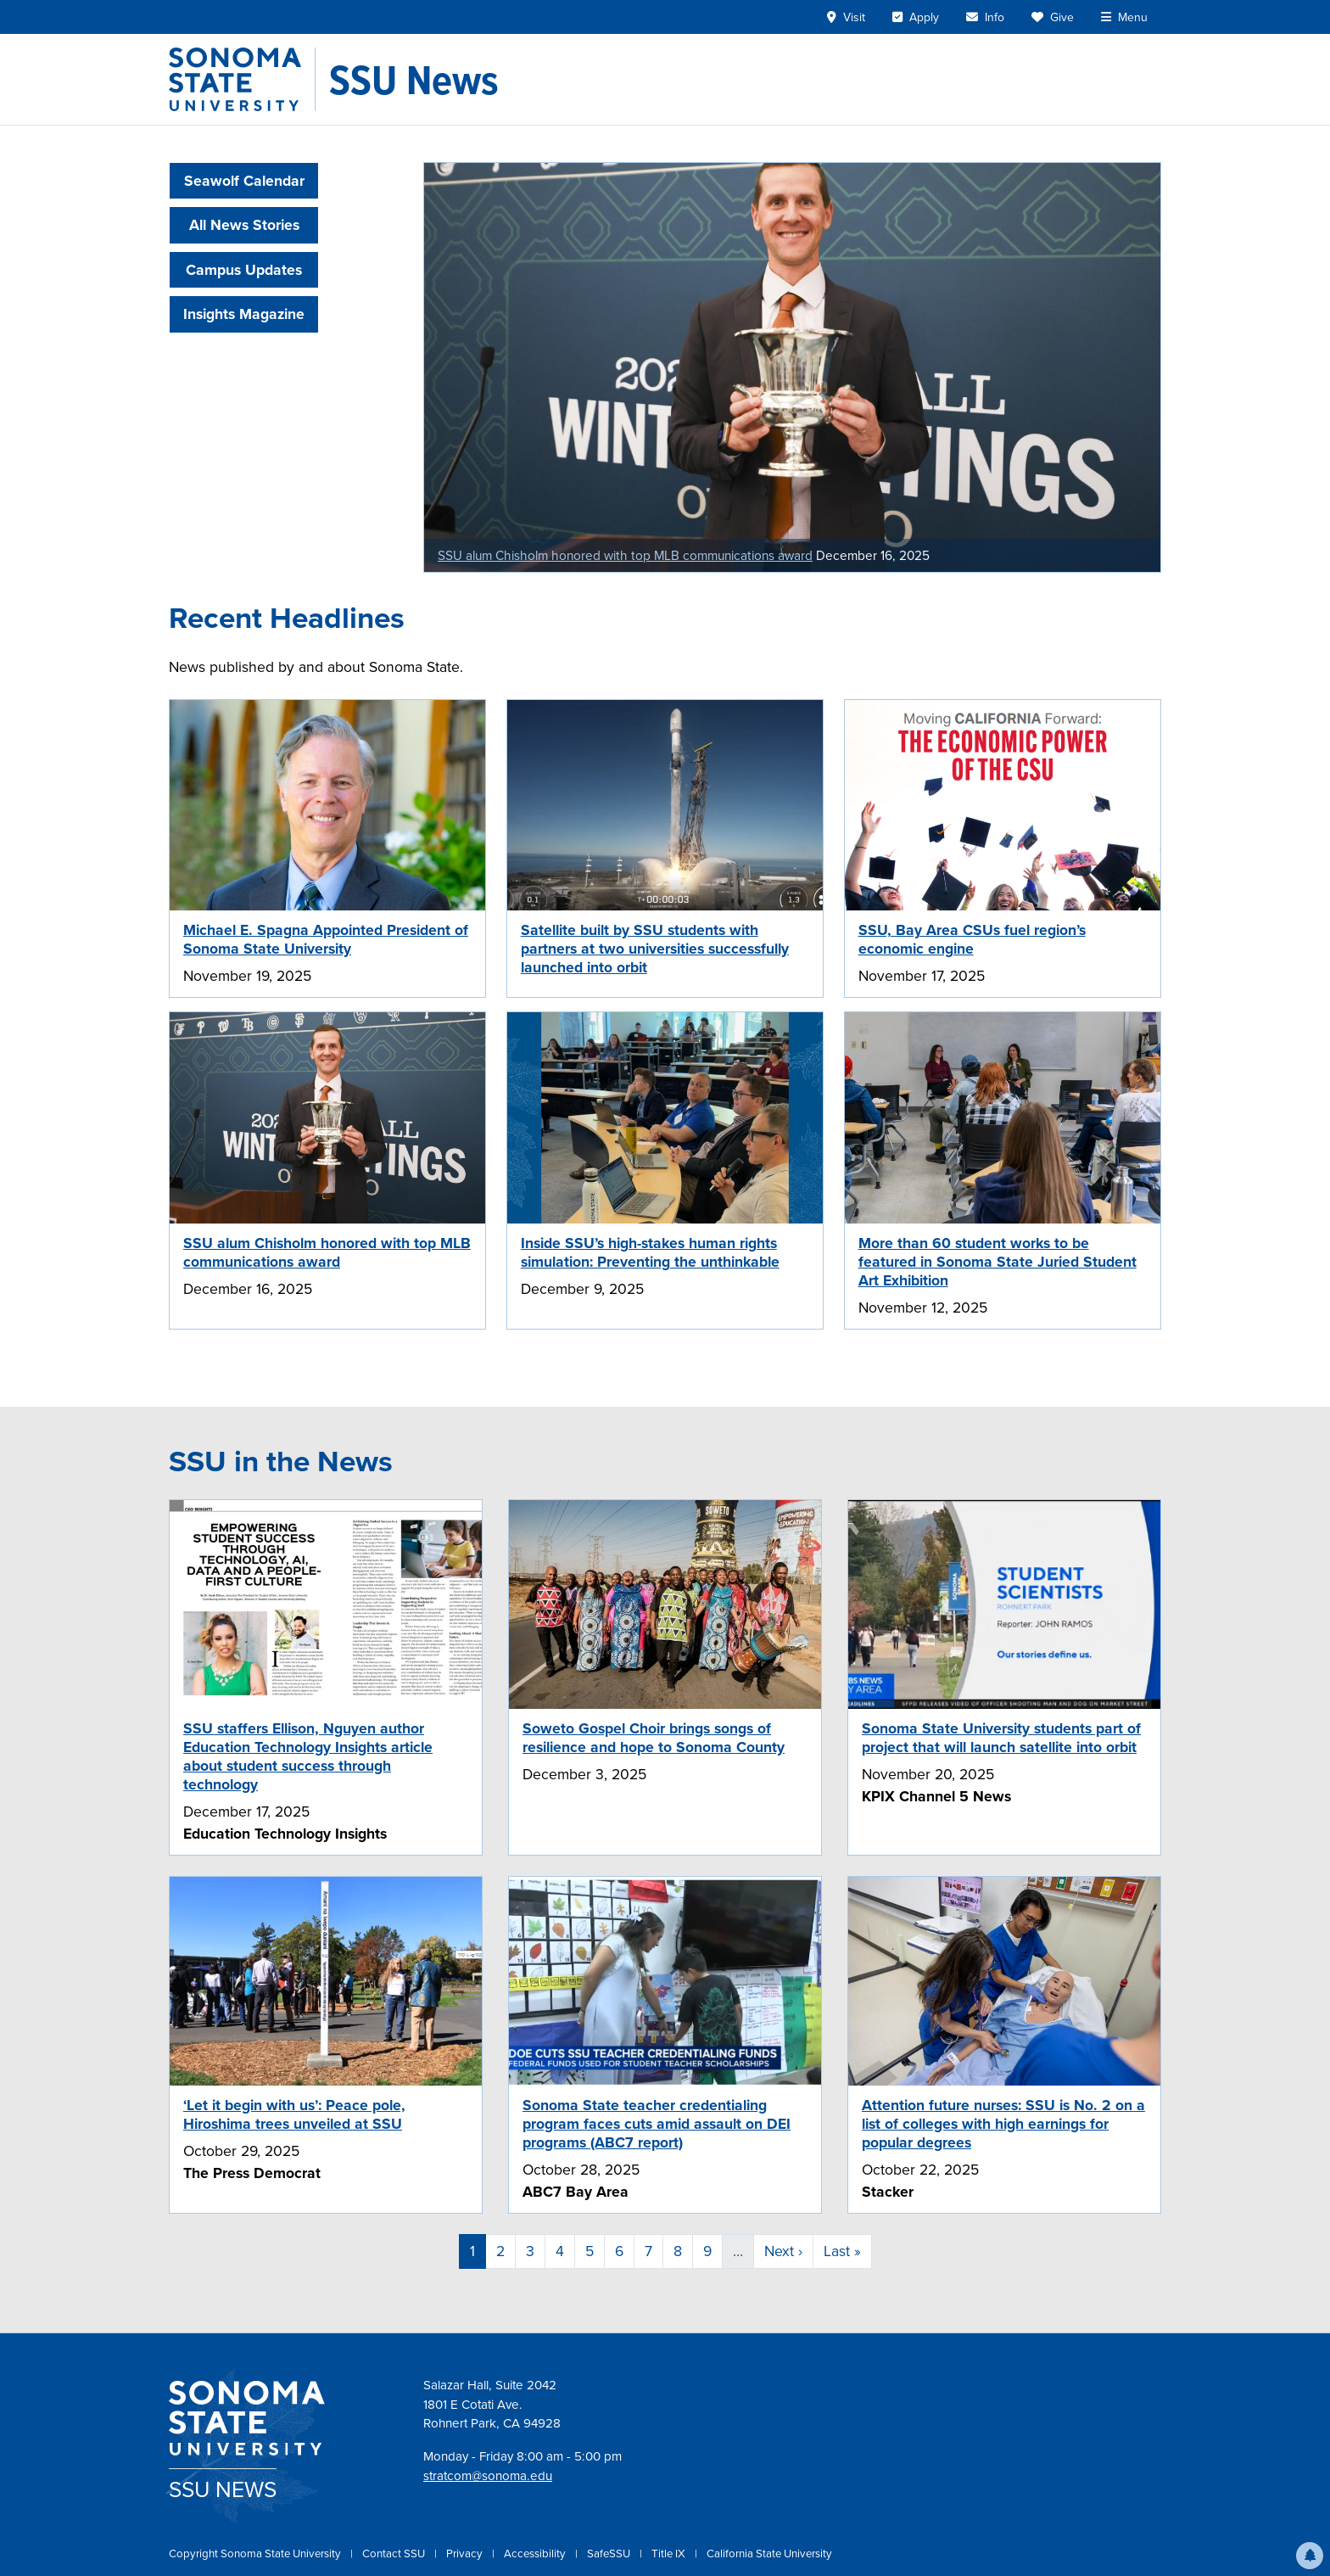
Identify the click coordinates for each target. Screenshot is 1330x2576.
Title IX (669, 2553)
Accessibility (536, 2553)
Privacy (465, 2553)
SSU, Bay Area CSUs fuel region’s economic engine (972, 939)
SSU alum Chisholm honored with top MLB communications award (625, 555)
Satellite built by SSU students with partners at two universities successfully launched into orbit (655, 948)
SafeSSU (610, 2553)
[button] (1309, 2555)
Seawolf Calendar (244, 181)
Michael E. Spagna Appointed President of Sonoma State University (325, 939)
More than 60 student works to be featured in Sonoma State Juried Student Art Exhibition (997, 1261)
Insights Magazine (244, 314)
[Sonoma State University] (242, 79)
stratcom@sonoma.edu (487, 2476)
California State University (769, 2553)
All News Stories (244, 225)
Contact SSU (395, 2553)
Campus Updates (244, 270)
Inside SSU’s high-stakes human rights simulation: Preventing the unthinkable (650, 1252)
